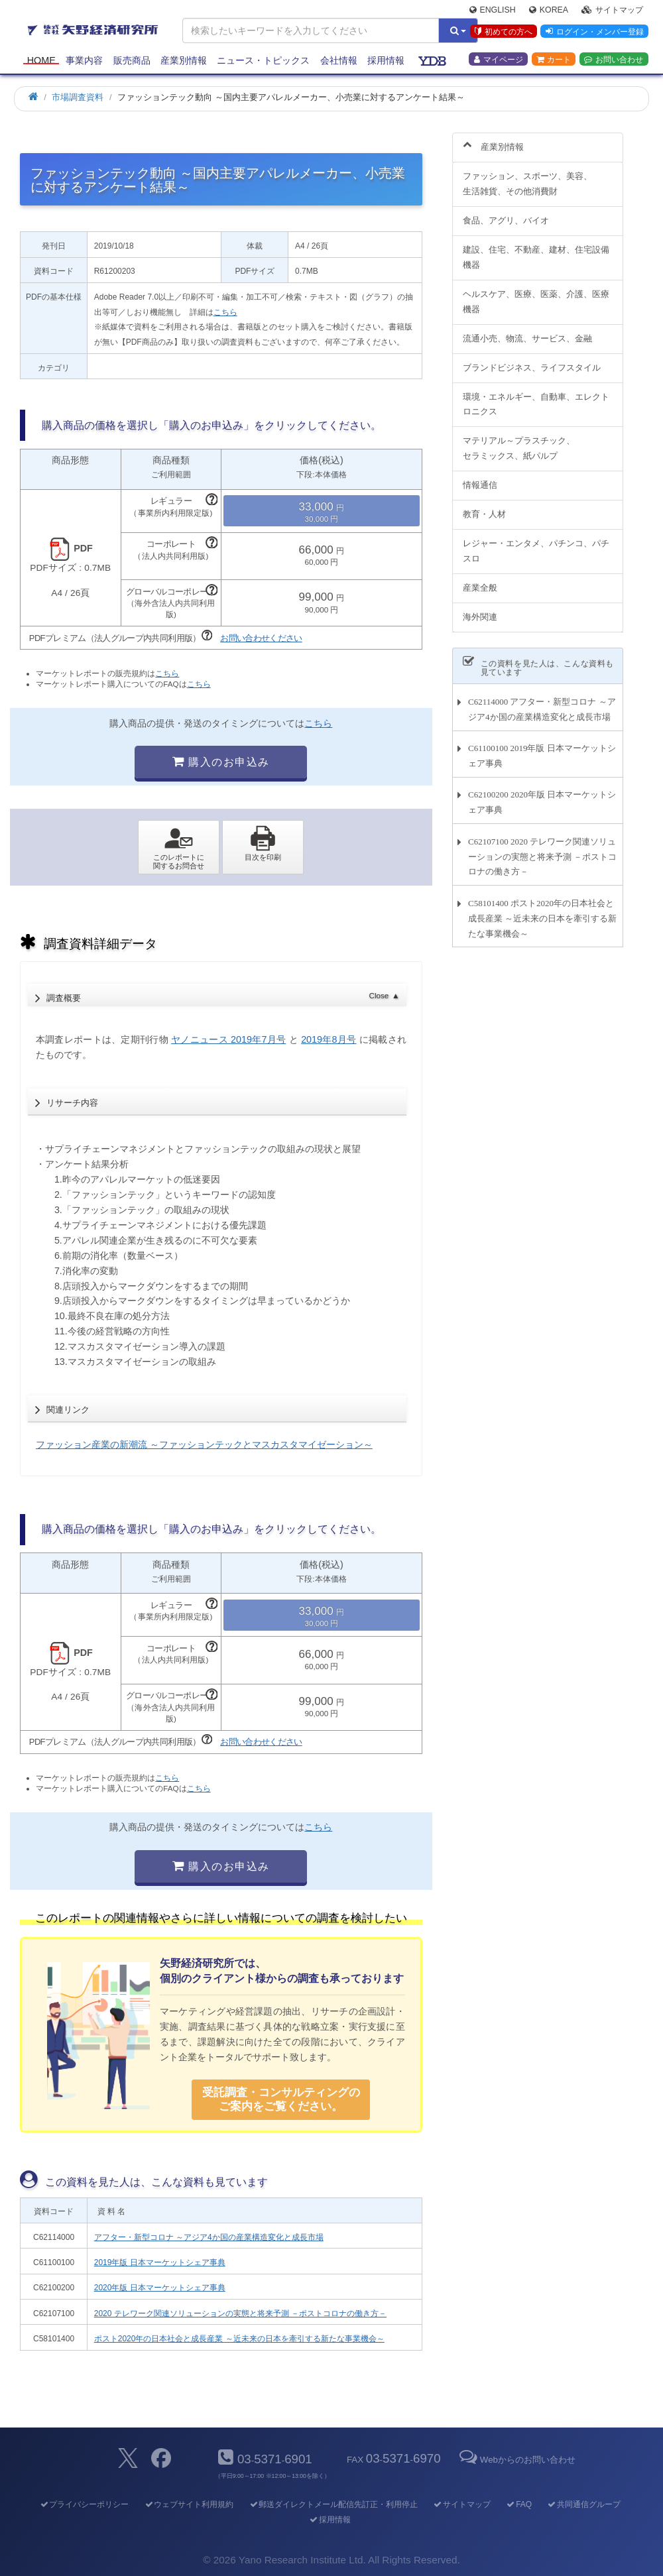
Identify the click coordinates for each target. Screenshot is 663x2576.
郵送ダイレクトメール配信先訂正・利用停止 (333, 2504)
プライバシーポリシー (84, 2504)
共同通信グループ (584, 2504)
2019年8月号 (328, 1039)
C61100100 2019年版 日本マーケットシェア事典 (542, 748)
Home (41, 61)
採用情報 (385, 61)
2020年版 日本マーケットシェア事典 (159, 2287)
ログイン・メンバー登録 (594, 32)
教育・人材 (484, 507)
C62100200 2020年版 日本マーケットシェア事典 (542, 794)
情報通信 (480, 478)
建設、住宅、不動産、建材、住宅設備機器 (536, 250)
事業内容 (84, 61)
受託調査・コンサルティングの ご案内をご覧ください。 (281, 2099)
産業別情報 (183, 61)
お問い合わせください (261, 638)
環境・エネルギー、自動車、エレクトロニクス (536, 396)
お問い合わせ (613, 60)
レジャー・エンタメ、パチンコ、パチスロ (536, 543)
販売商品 (132, 61)
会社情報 (338, 61)
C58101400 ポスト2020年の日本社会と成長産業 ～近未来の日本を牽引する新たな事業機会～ (542, 910)
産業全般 (480, 580)
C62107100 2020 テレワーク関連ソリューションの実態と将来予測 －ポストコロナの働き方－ (542, 849)
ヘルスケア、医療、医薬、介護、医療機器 (536, 293)
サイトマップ (612, 10)
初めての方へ (503, 32)
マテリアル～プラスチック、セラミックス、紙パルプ (519, 440)
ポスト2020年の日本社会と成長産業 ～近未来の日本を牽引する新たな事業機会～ (239, 2338)
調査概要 (222, 994)
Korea (548, 10)
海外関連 (480, 609)
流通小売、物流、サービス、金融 (527, 330)
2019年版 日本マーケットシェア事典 (159, 2262)
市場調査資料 (77, 97)
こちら (225, 312)
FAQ (519, 2504)
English (492, 10)
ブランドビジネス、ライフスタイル (532, 360)
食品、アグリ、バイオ (506, 213)
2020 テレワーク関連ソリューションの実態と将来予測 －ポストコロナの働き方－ (240, 2313)
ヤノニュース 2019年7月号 (228, 1039)
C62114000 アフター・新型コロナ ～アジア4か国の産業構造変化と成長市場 (542, 701)
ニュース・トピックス (263, 61)
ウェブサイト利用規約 (188, 2504)
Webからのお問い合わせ (516, 2460)
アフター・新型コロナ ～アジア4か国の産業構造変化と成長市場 (209, 2237)
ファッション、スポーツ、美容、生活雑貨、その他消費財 (527, 176)
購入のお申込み (221, 762)
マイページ (498, 60)
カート (553, 60)
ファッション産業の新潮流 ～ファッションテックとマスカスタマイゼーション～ (204, 1444)
